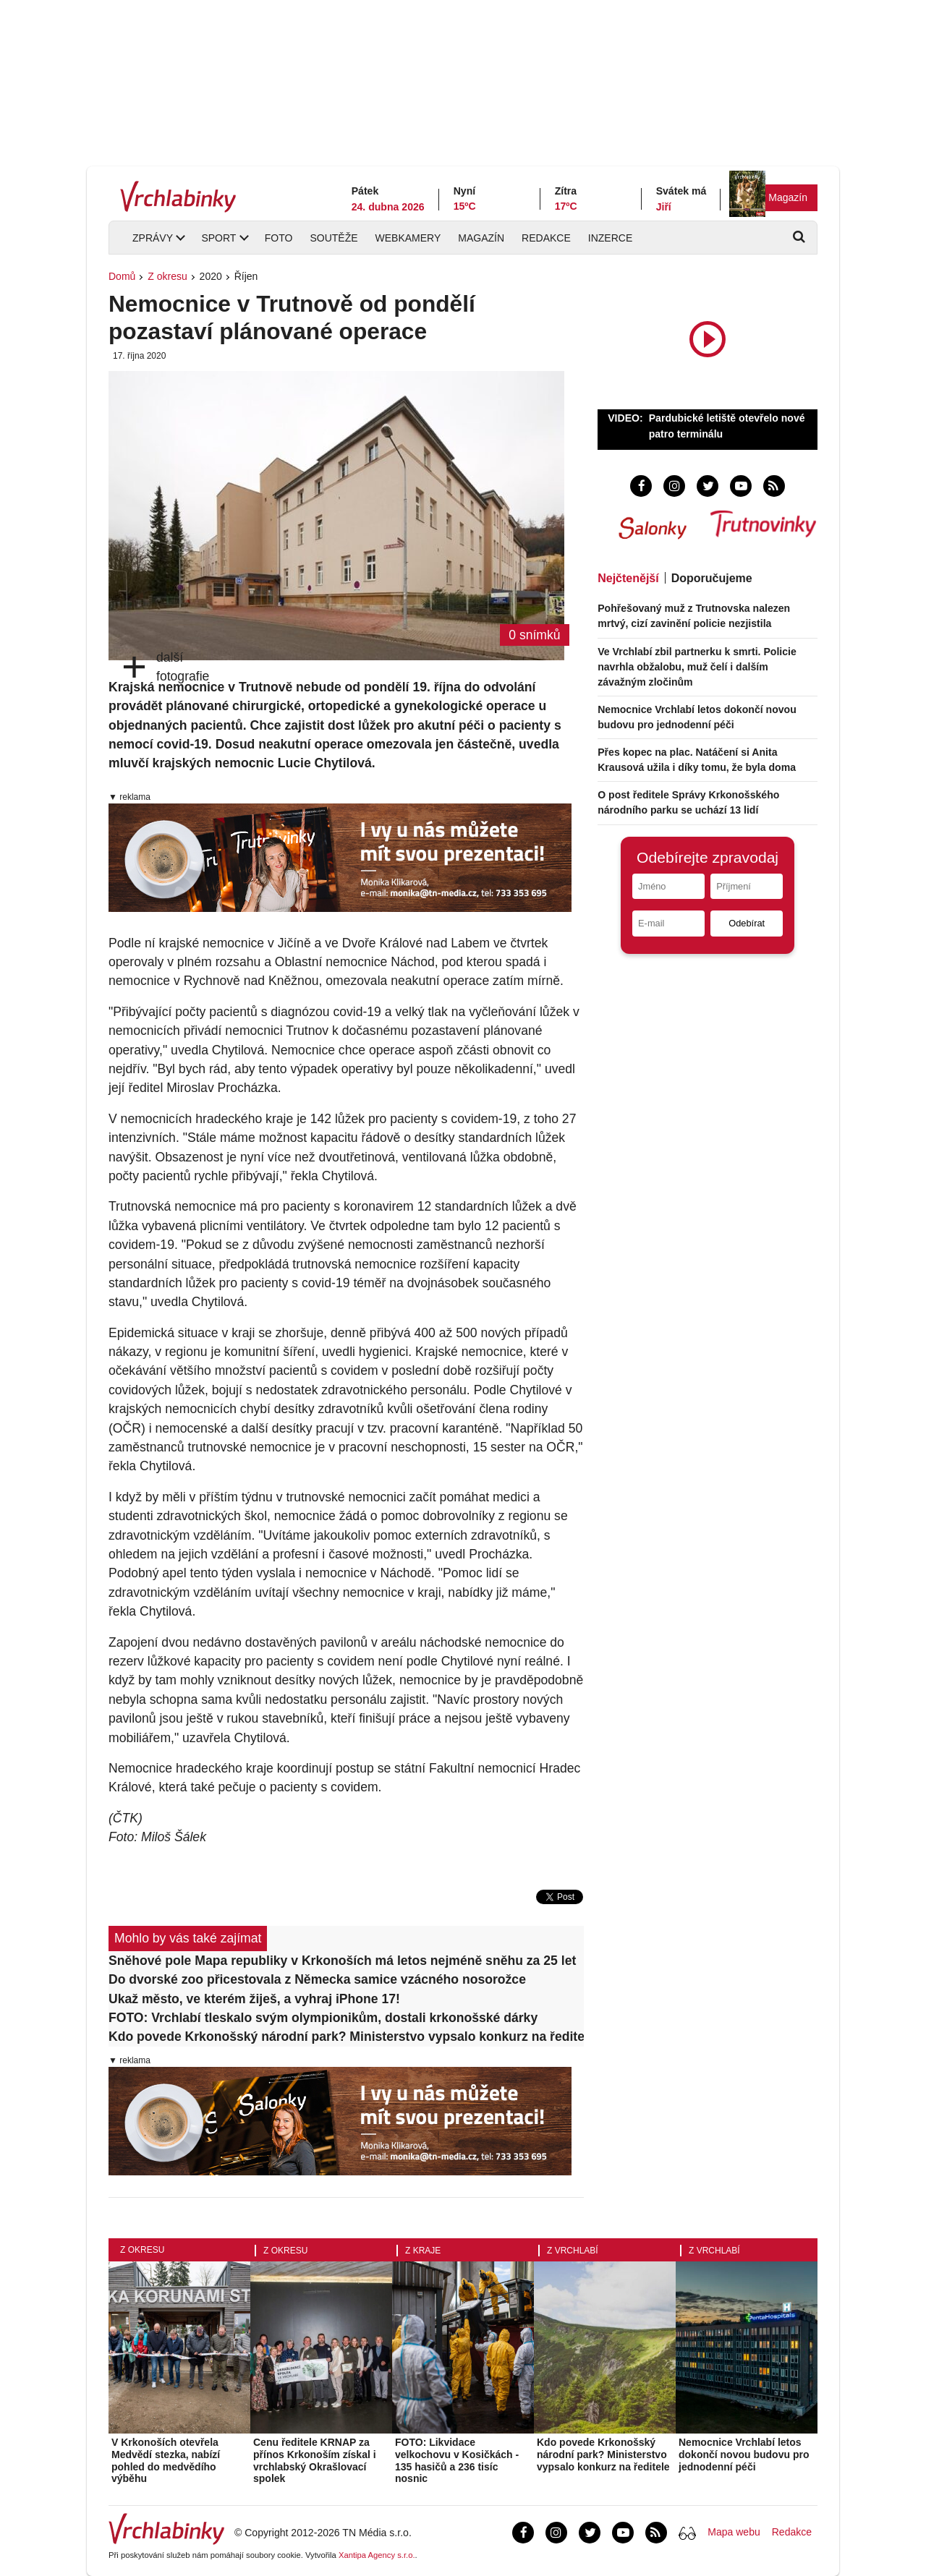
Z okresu (167, 276)
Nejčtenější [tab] (628, 578)
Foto (279, 238)
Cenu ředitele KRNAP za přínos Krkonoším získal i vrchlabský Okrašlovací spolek (314, 2460)
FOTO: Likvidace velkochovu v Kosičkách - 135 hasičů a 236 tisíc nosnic (457, 2460)
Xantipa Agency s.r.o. (377, 2555)
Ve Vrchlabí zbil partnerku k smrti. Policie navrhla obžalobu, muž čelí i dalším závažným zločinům (697, 667)
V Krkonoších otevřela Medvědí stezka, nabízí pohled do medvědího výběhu (165, 2460)
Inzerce (610, 238)
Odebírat (747, 923)
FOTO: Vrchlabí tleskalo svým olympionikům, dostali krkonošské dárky (323, 2017)
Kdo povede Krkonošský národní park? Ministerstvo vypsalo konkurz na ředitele (346, 2036)
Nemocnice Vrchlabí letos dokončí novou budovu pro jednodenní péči (744, 2454)
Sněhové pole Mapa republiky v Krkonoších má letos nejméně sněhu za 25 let (342, 1960)
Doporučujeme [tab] (711, 578)
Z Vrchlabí (572, 2251)
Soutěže (333, 238)
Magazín (787, 197)
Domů (122, 276)
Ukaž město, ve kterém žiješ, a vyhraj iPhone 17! (254, 1999)
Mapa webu (734, 2532)
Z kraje (423, 2251)
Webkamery (408, 238)
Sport (218, 238)
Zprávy (152, 238)
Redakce (546, 238)
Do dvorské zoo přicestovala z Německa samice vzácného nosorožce (317, 1979)
